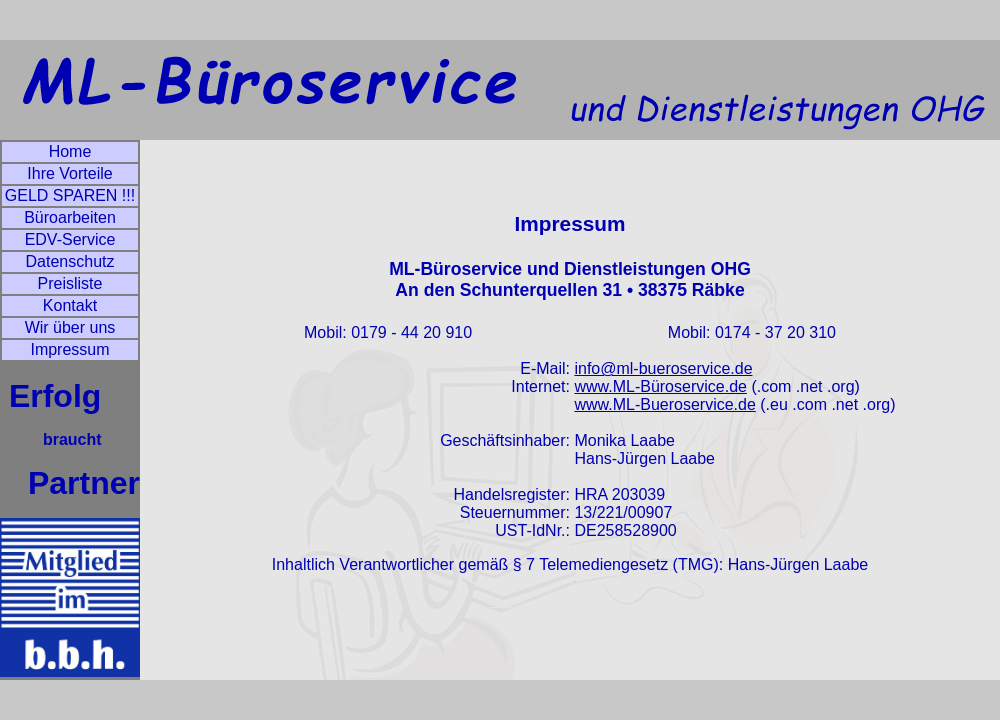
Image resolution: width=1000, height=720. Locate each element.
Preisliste (70, 283)
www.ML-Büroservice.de (660, 386)
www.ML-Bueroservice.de (664, 404)
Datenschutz (70, 261)
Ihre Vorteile (69, 173)
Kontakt (70, 305)
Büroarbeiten (70, 217)
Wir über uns (70, 327)
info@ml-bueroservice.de (663, 368)
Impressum (69, 349)
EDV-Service (70, 239)
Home (70, 151)
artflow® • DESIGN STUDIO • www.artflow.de (570, 603)
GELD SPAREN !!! (70, 195)
